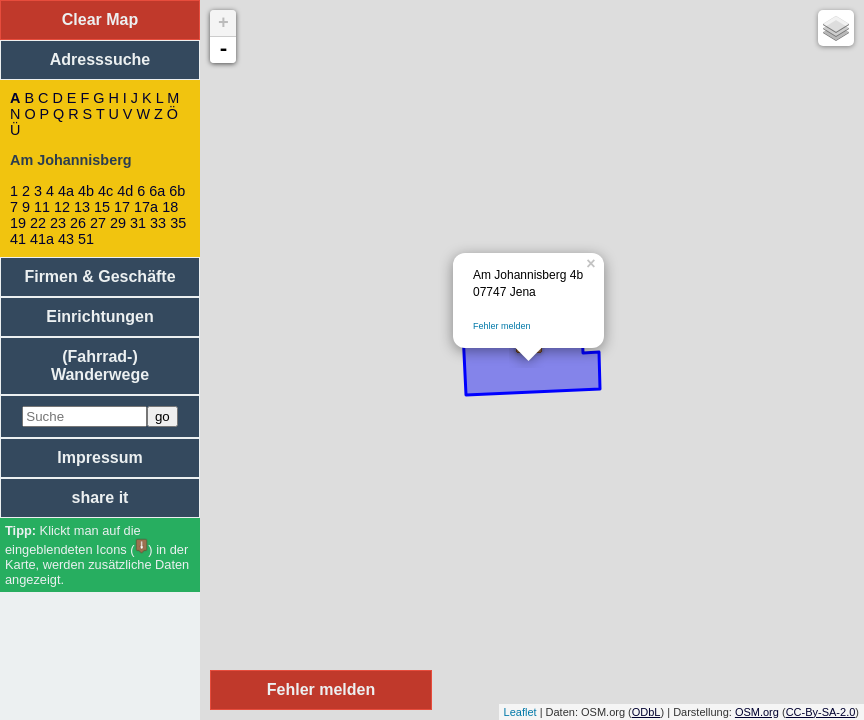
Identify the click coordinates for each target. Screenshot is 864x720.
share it (100, 497)
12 (62, 207)
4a (66, 191)
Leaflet (520, 712)
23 (58, 223)
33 (158, 223)
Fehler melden (502, 326)
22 (38, 223)
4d (125, 191)
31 (138, 223)
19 (18, 223)
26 (78, 223)
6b (177, 191)
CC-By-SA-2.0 (821, 712)
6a (157, 191)
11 (42, 207)
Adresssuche (100, 59)
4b (86, 191)
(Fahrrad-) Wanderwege (100, 365)
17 (122, 207)
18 (170, 207)
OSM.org (757, 712)
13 (82, 207)
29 (118, 223)
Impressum (99, 457)
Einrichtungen (100, 316)
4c (105, 191)
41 (18, 239)
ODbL (646, 712)
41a (42, 239)
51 (86, 239)
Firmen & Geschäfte (99, 276)
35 (178, 223)
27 (98, 223)
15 (102, 207)
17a (146, 207)
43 (66, 239)
